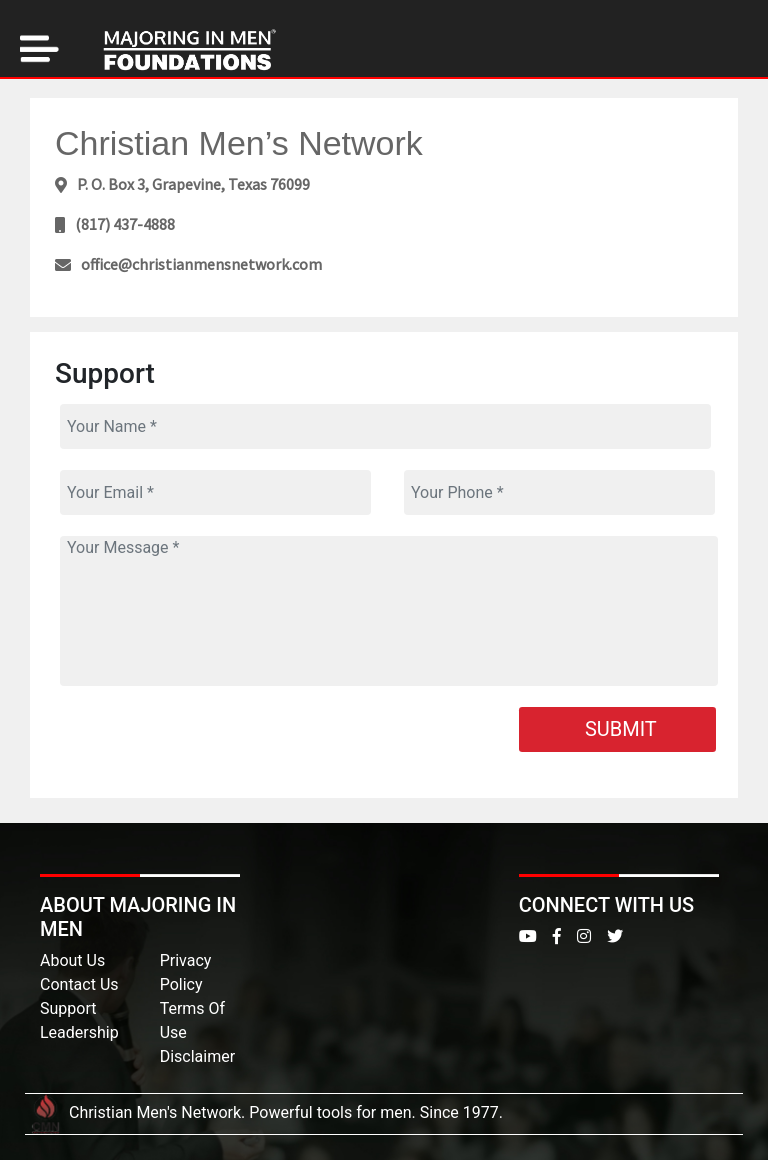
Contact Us (79, 984)
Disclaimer (197, 1056)
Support (68, 1008)
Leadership (79, 1032)
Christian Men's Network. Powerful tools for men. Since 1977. (264, 1112)
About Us (72, 960)
